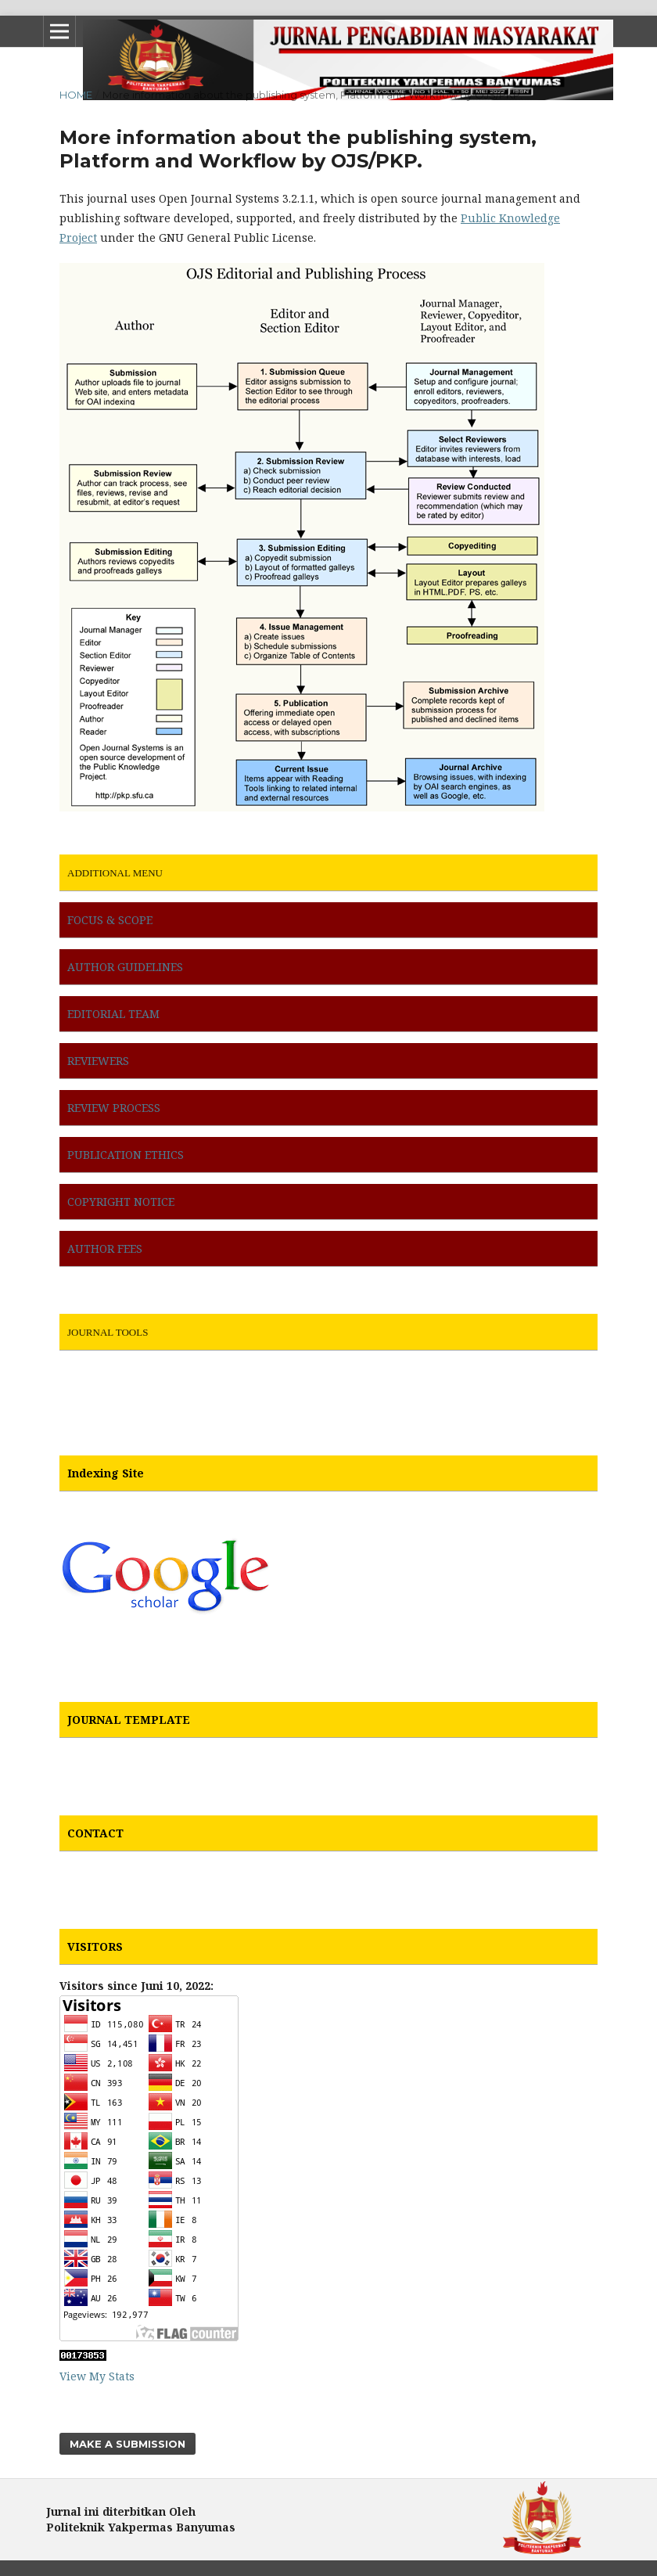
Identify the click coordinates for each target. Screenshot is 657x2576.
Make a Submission (127, 2443)
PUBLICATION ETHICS (125, 1154)
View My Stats (97, 2376)
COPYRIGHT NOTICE (120, 1201)
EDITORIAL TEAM (113, 1013)
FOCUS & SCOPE (110, 919)
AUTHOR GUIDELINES (125, 966)
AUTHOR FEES (104, 1248)
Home (75, 94)
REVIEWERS (98, 1060)
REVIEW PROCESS (113, 1107)
